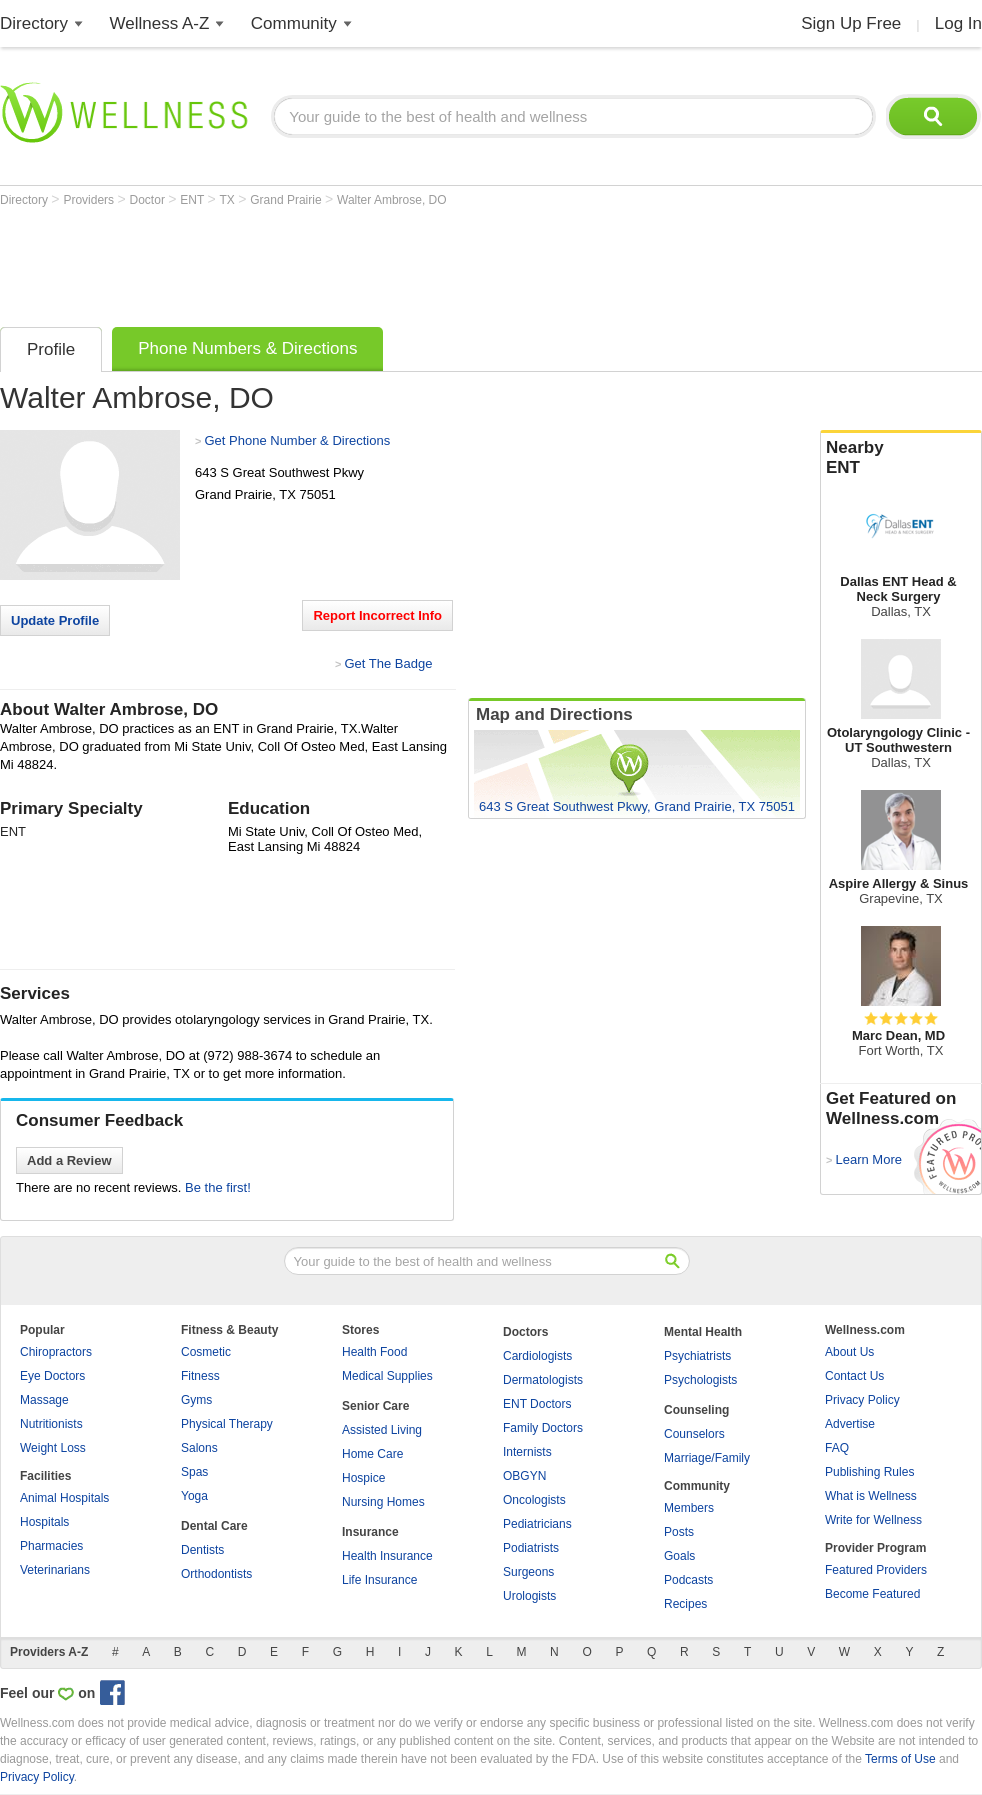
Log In (958, 23)
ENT (193, 200)
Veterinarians (55, 1570)
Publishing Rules (869, 1472)
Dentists (202, 1550)
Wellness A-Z (160, 23)
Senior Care (375, 1406)
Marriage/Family (707, 1458)
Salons (199, 1448)
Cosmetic (206, 1352)
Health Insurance (387, 1556)
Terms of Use (900, 1759)
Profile (51, 349)
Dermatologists (543, 1380)
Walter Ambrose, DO (392, 200)
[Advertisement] (364, 262)
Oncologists (534, 1500)
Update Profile (55, 620)
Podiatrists (531, 1548)
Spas (194, 1472)
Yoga (194, 1496)
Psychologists (700, 1380)
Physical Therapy (227, 1424)
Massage (44, 1400)
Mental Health (703, 1332)
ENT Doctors (537, 1404)
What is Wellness (871, 1496)
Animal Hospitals (64, 1498)
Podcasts (688, 1580)
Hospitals (44, 1522)
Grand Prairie (287, 200)
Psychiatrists (697, 1356)
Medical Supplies (387, 1376)
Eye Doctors (52, 1376)
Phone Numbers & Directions (247, 348)
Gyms (196, 1400)
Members (689, 1508)
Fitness (200, 1376)
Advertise (850, 1424)
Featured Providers (876, 1570)
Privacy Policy (862, 1400)
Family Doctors (543, 1428)
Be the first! (218, 1187)
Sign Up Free (851, 23)
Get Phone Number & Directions (297, 440)
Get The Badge (388, 663)
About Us (849, 1352)
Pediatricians (537, 1524)
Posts (679, 1532)
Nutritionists (51, 1424)
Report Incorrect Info (377, 615)
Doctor (149, 200)
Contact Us (854, 1376)
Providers (90, 200)
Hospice (363, 1478)
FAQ (837, 1448)
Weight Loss (53, 1448)
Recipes (685, 1604)
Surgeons (528, 1572)
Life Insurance (379, 1580)
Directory (34, 23)
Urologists (529, 1596)
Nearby (901, 458)
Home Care (372, 1454)
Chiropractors (56, 1352)
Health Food (374, 1352)
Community (294, 23)
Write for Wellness (873, 1520)
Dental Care (214, 1526)
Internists (527, 1452)
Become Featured (872, 1594)
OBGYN (524, 1476)
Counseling (696, 1410)
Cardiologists (537, 1356)
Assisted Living (382, 1430)
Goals (679, 1556)
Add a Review (69, 1160)
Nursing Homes (383, 1502)
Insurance (370, 1532)
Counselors (694, 1434)
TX (229, 200)
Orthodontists (216, 1574)
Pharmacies (51, 1546)
